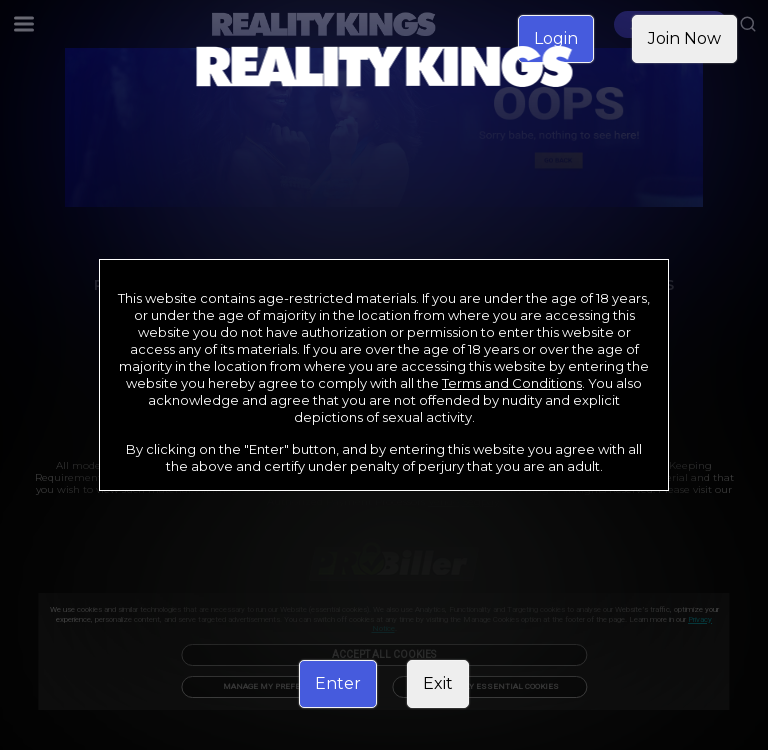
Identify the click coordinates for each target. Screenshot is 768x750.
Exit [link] (438, 683)
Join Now (684, 38)
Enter (338, 683)
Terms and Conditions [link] (512, 383)
